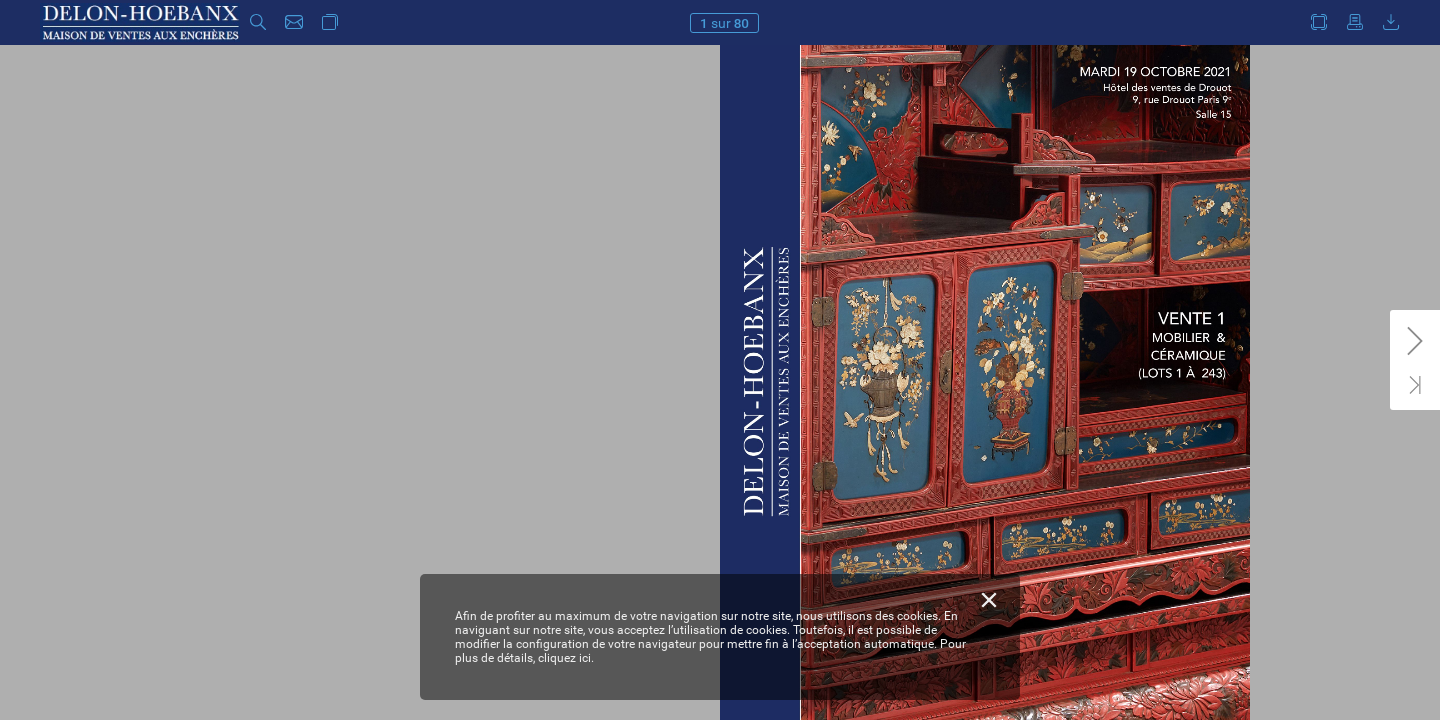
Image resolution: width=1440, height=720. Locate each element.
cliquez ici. (566, 658)
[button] (258, 22)
